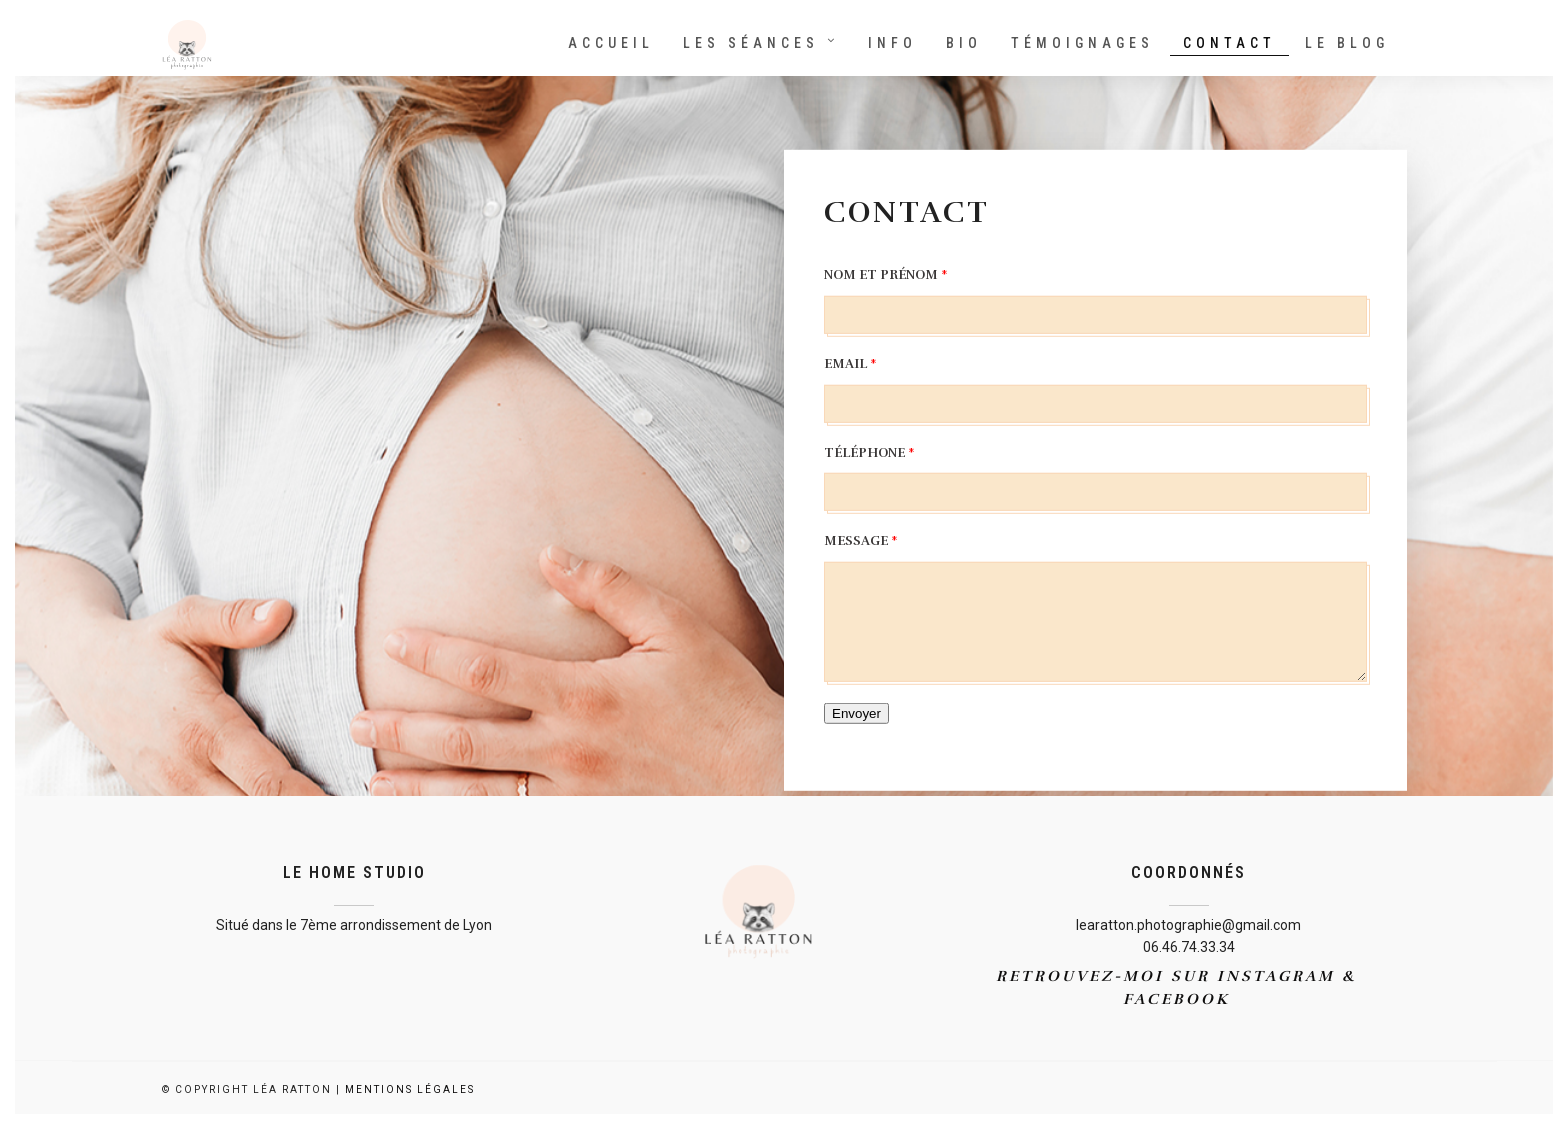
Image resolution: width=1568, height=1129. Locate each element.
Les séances (751, 43)
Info (892, 43)
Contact (1229, 43)
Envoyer (856, 713)
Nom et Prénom (886, 275)
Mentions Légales (410, 1089)
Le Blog (1347, 43)
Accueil (611, 43)
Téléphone (869, 452)
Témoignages (1082, 43)
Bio (964, 43)
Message (861, 541)
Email (850, 364)
